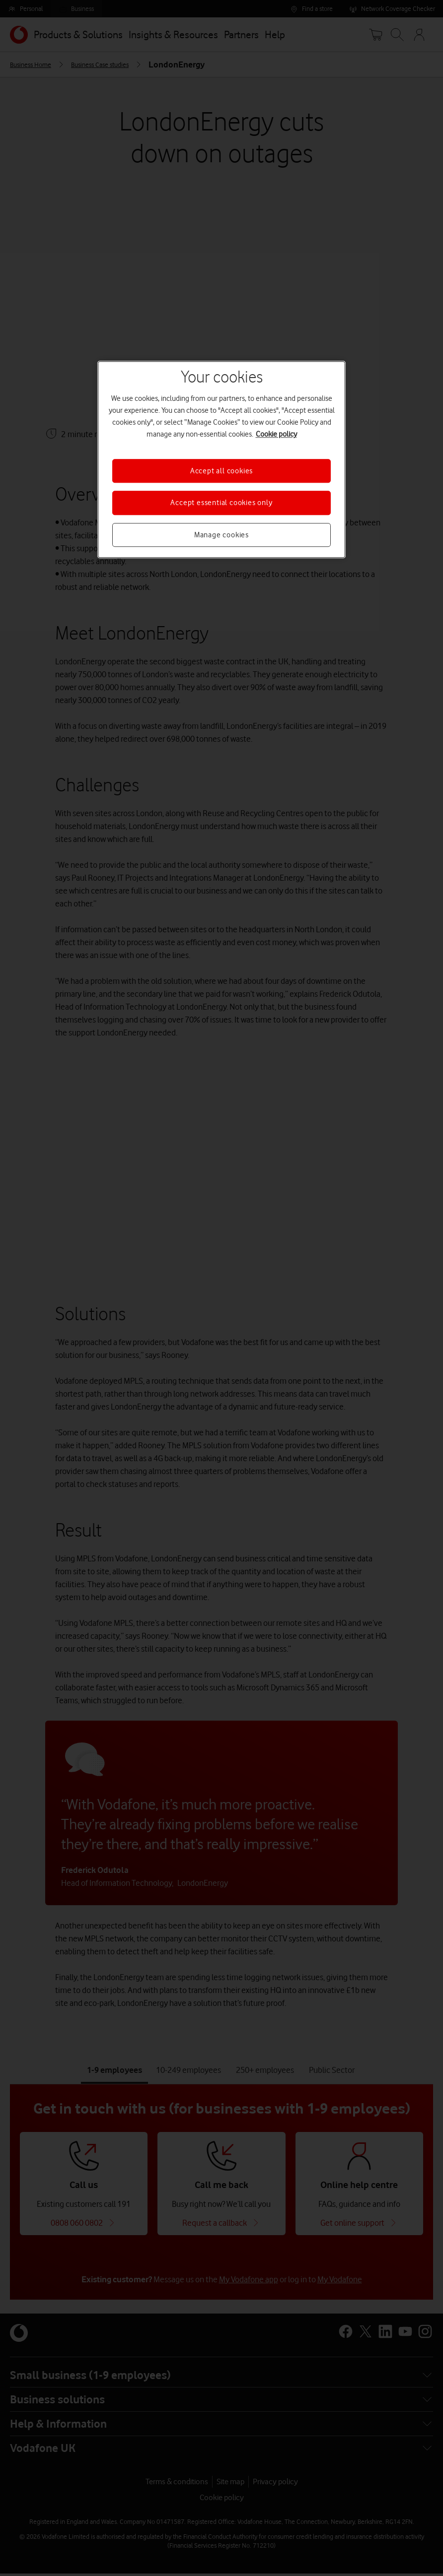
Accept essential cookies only (221, 502)
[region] (221, 459)
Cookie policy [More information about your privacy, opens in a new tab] (276, 434)
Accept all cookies (221, 470)
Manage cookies (221, 534)
